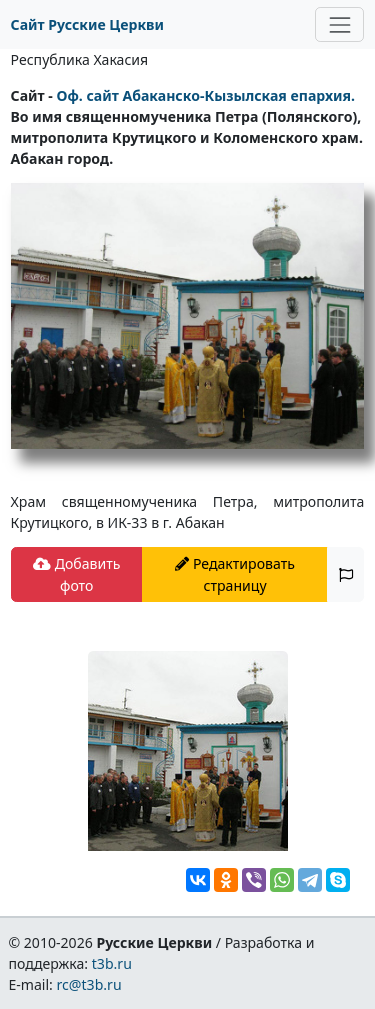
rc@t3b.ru (89, 984)
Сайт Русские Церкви (87, 24)
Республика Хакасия (80, 59)
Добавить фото (76, 574)
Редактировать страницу (235, 574)
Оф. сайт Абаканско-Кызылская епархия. (205, 95)
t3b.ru (112, 963)
